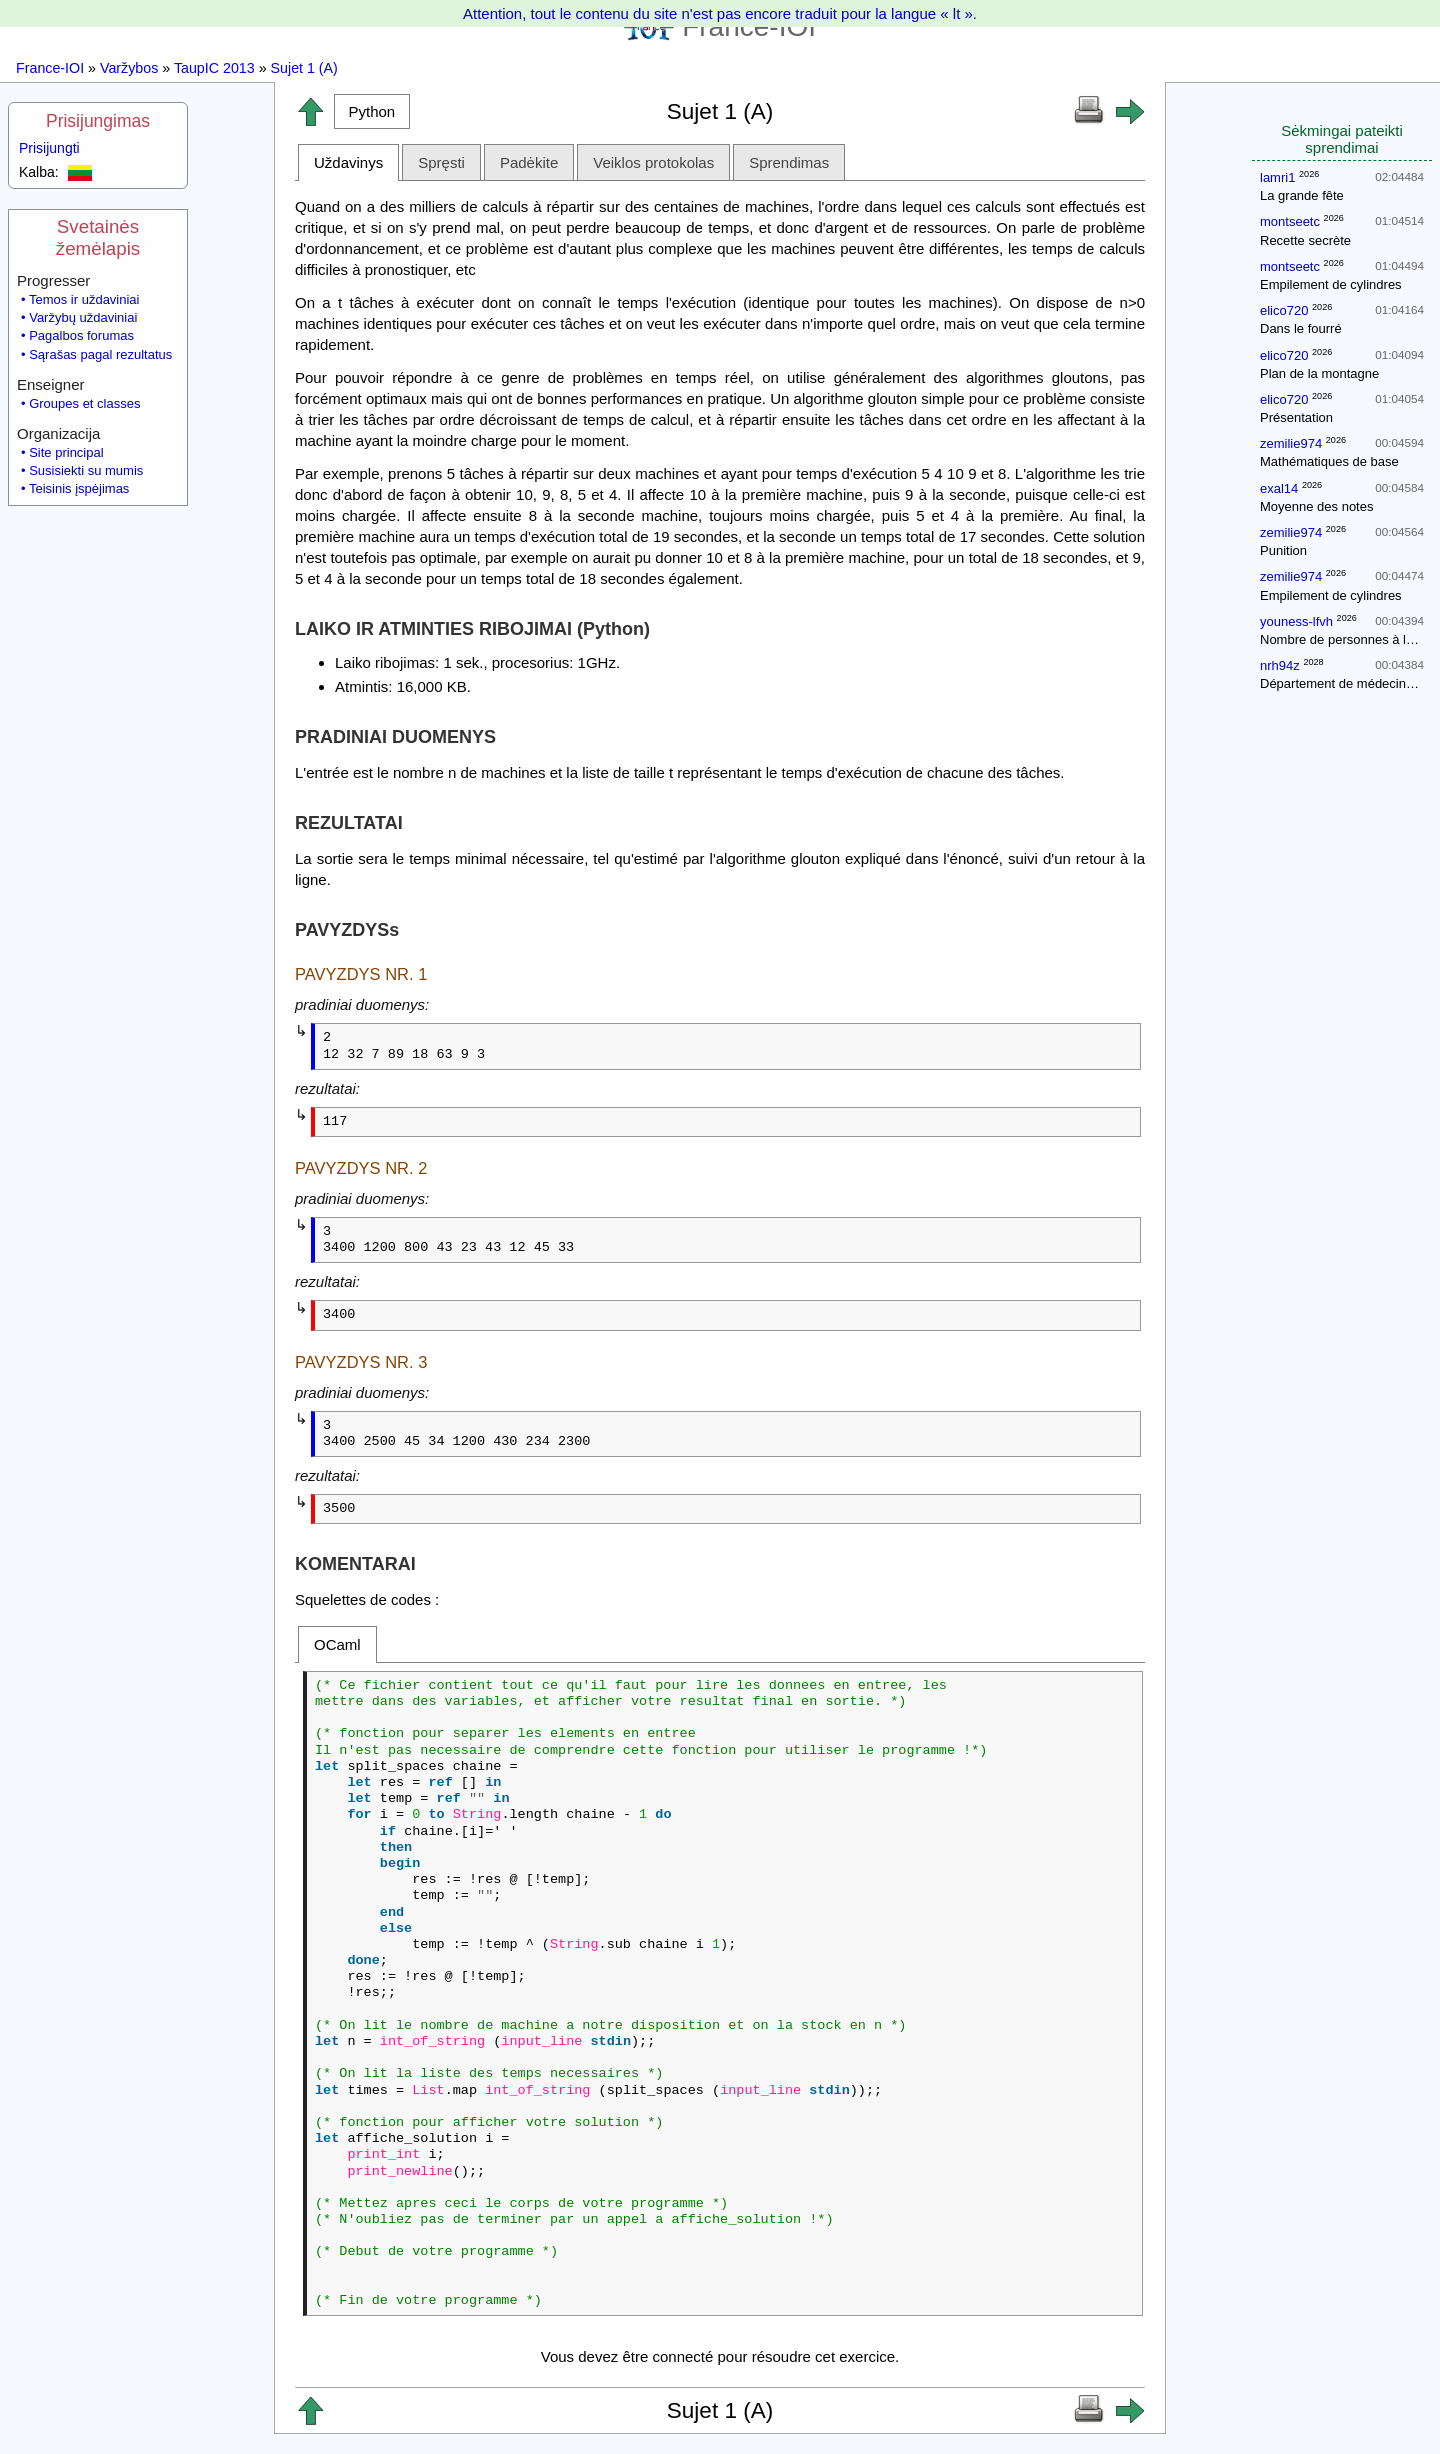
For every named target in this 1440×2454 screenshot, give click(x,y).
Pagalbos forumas (81, 335)
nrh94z (1280, 665)
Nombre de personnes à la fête (1349, 639)
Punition (1283, 550)
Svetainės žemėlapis (98, 237)
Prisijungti (49, 148)
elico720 (1284, 310)
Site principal (66, 452)
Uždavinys (348, 162)
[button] (372, 111)
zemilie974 (1291, 443)
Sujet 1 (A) (304, 68)
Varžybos (129, 68)
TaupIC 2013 (214, 68)
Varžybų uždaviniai (83, 317)
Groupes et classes (84, 403)
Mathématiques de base (1329, 461)
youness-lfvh (1296, 621)
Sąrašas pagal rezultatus (100, 354)
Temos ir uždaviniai (84, 299)
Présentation (1296, 417)
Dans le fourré (1301, 328)
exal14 (1279, 488)
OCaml (337, 1644)
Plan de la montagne (1319, 373)
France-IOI (50, 68)
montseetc (1290, 221)
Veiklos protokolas (653, 162)
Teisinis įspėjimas (79, 488)
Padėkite (529, 162)
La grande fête (1302, 195)
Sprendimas (789, 162)
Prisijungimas (98, 121)
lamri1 (1277, 177)
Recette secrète (1305, 240)
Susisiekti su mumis (86, 470)
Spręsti (441, 162)
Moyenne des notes (1316, 506)
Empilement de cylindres (1331, 284)
